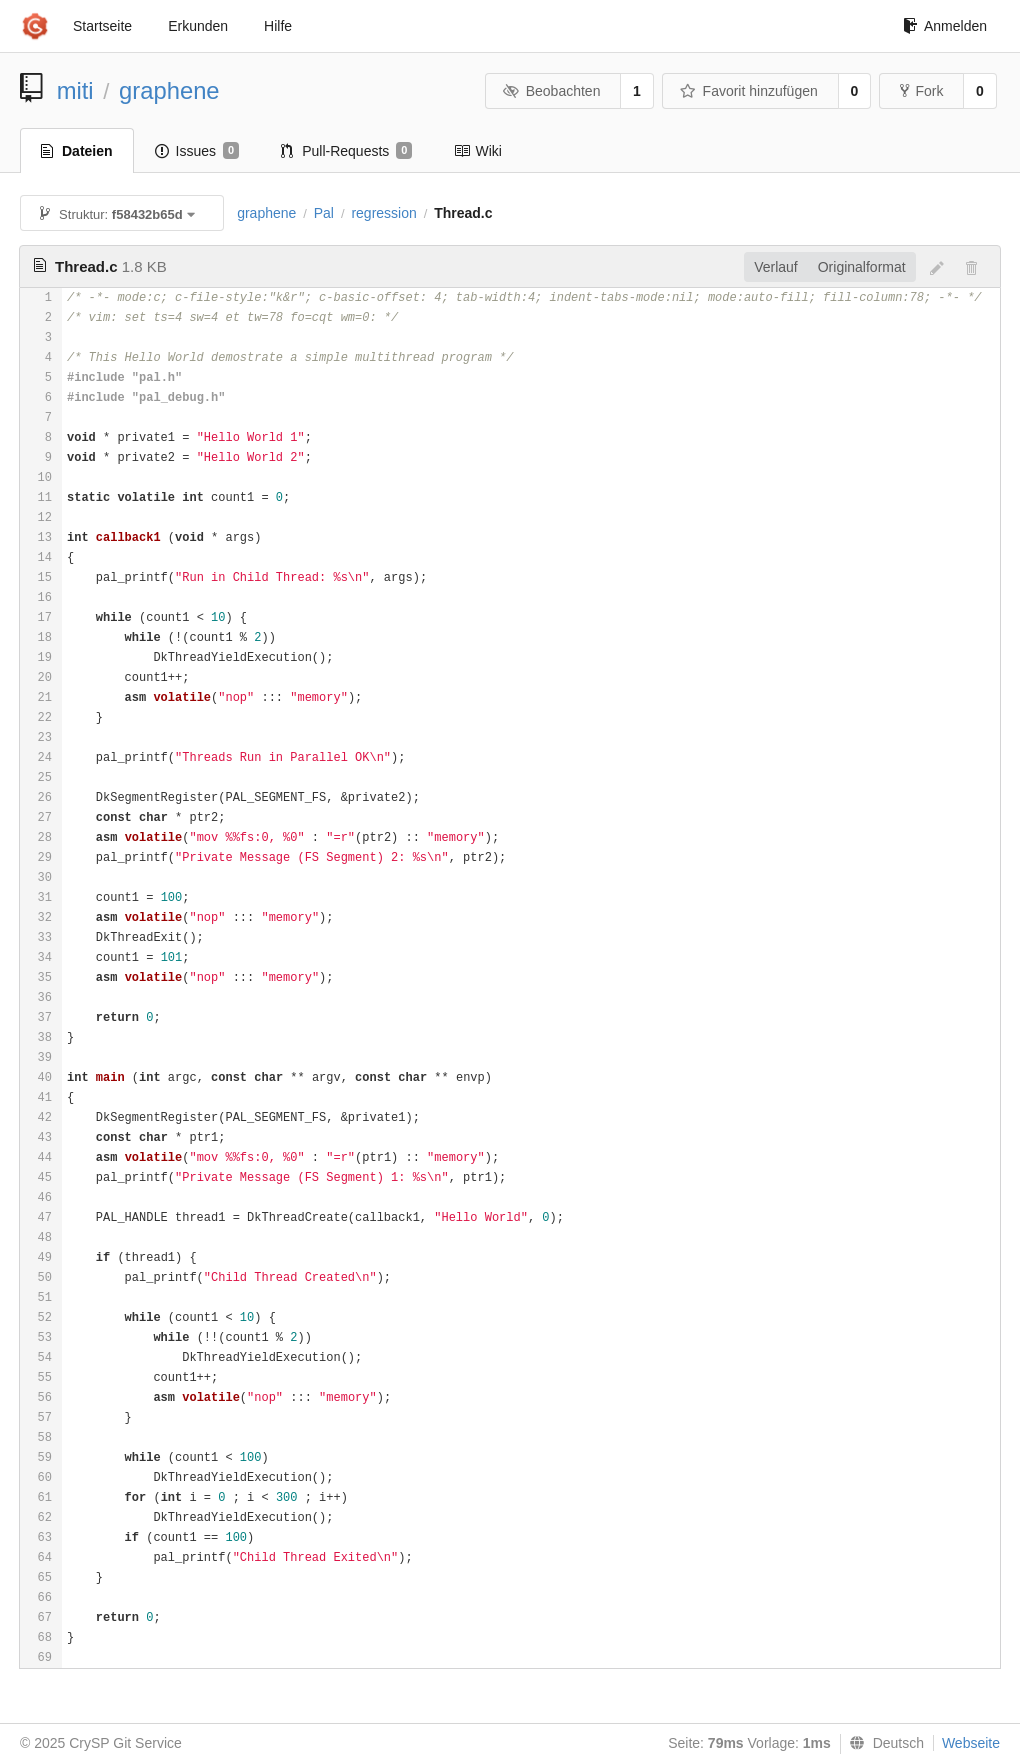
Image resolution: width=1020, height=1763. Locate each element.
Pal (324, 213)
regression (383, 213)
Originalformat (862, 267)
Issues (197, 151)
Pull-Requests (346, 151)
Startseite (102, 26)
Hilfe (278, 26)
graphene (169, 90)
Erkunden (198, 26)
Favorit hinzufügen (749, 91)
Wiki (477, 151)
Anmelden (945, 26)
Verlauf (776, 267)
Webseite (971, 1743)
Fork (921, 91)
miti (75, 90)
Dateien (77, 151)
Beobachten (551, 91)
